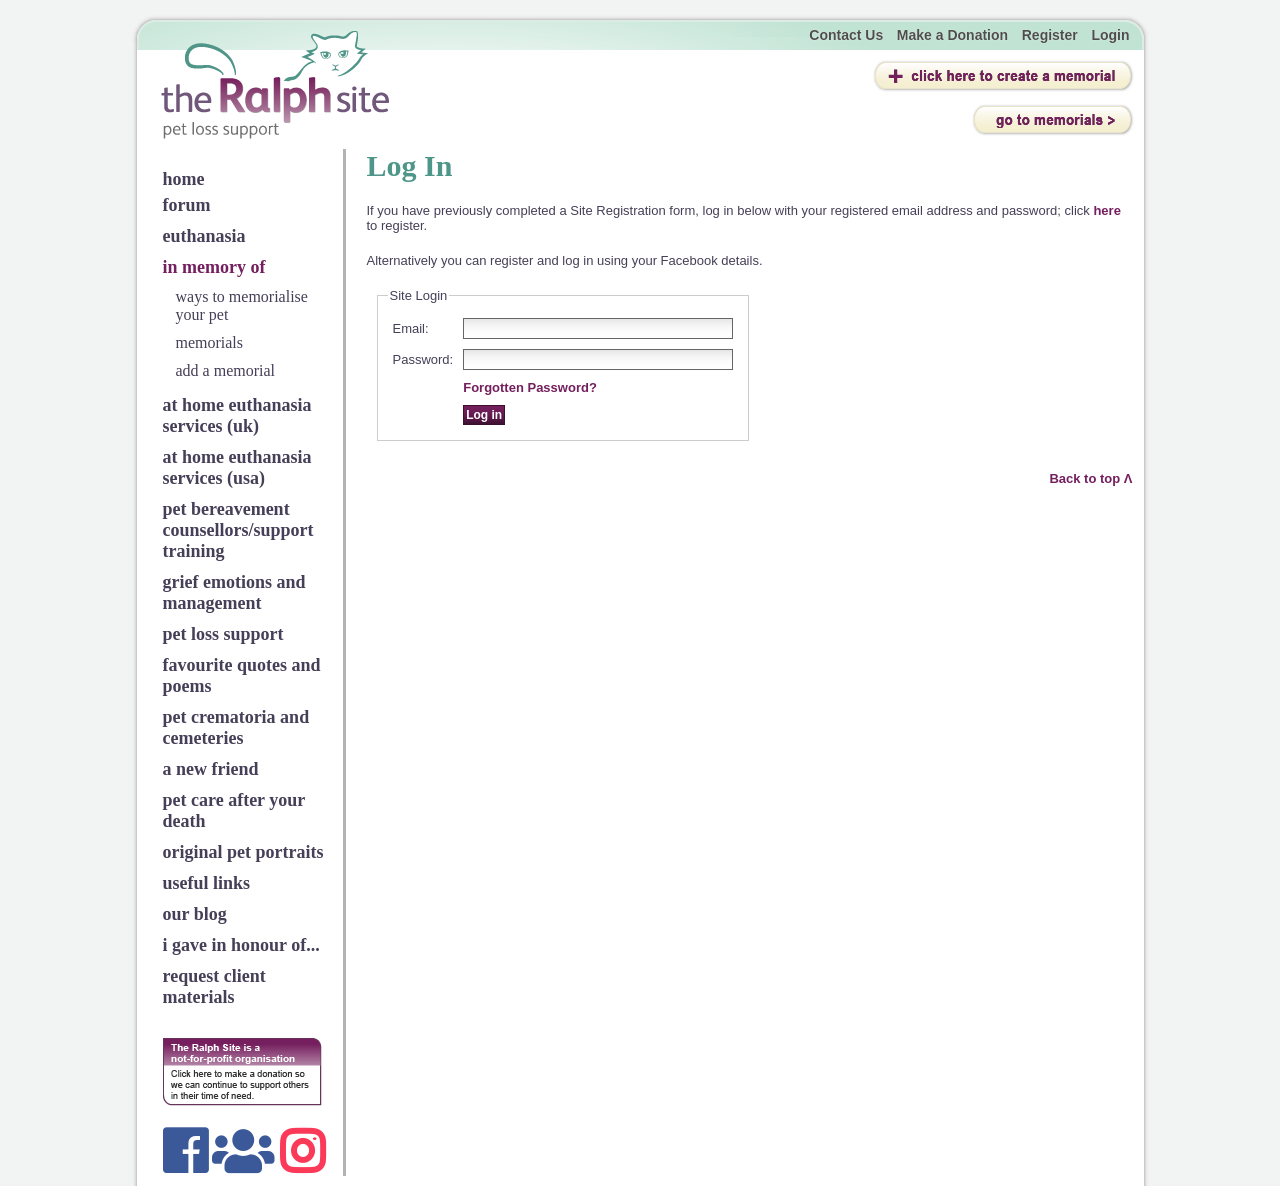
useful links (207, 883)
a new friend (211, 769)
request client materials (214, 986)
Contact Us (846, 35)
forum (187, 205)
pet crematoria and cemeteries (236, 727)
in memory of (214, 267)
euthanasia (204, 236)
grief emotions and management (234, 592)
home (184, 179)
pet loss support (223, 634)
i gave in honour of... (241, 945)
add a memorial (226, 370)
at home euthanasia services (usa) (237, 467)
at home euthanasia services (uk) (237, 415)
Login (1110, 35)
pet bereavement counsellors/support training (238, 530)
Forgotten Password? (530, 387)
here (1106, 210)
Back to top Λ (1090, 478)
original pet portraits (243, 852)
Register (1050, 35)
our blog (195, 914)
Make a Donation (952, 35)
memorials (210, 342)
